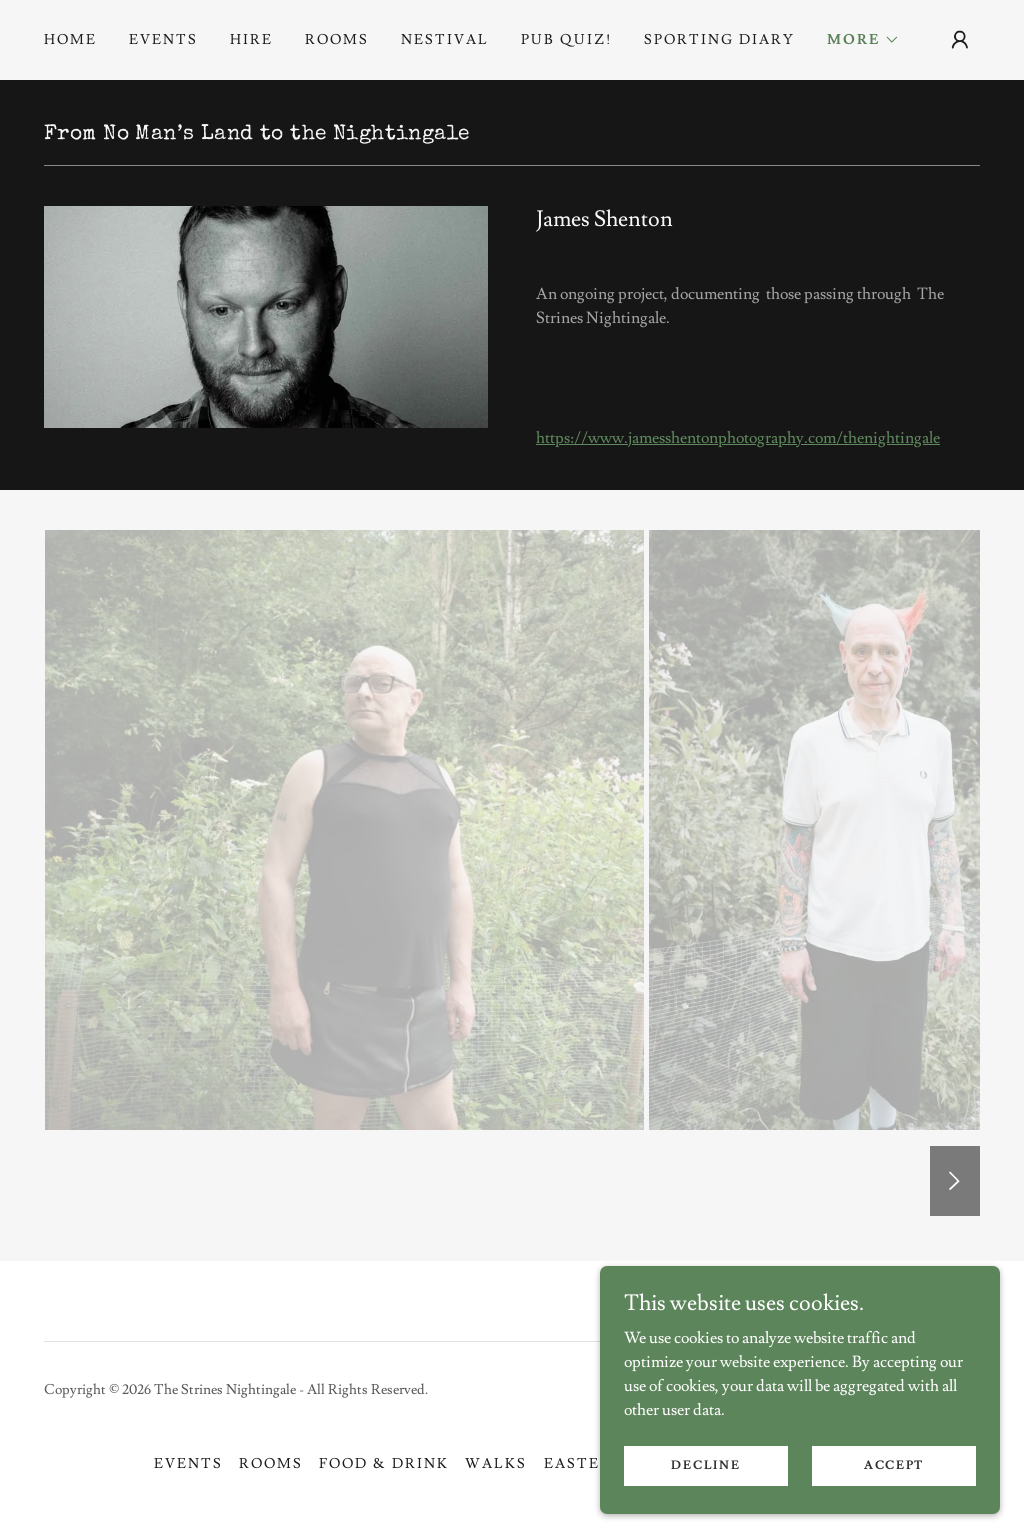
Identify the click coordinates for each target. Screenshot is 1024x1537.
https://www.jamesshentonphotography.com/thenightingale (738, 438)
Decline (705, 1465)
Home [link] (70, 40)
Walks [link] (496, 1464)
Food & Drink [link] (384, 1464)
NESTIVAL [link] (445, 40)
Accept (894, 1465)
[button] (863, 40)
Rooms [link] (337, 40)
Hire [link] (251, 40)
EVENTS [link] (163, 40)
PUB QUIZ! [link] (566, 40)
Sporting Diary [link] (719, 40)
